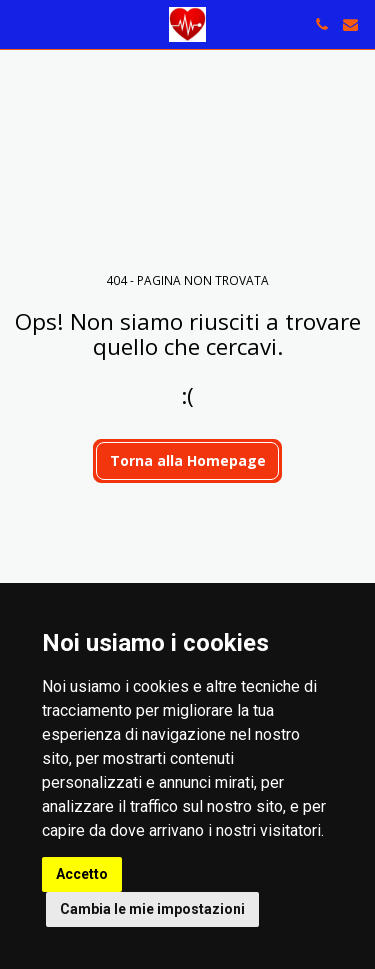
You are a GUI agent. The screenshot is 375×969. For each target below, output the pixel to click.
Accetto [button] (82, 874)
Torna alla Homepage (188, 460)
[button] (22, 23)
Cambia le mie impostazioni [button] (152, 909)
